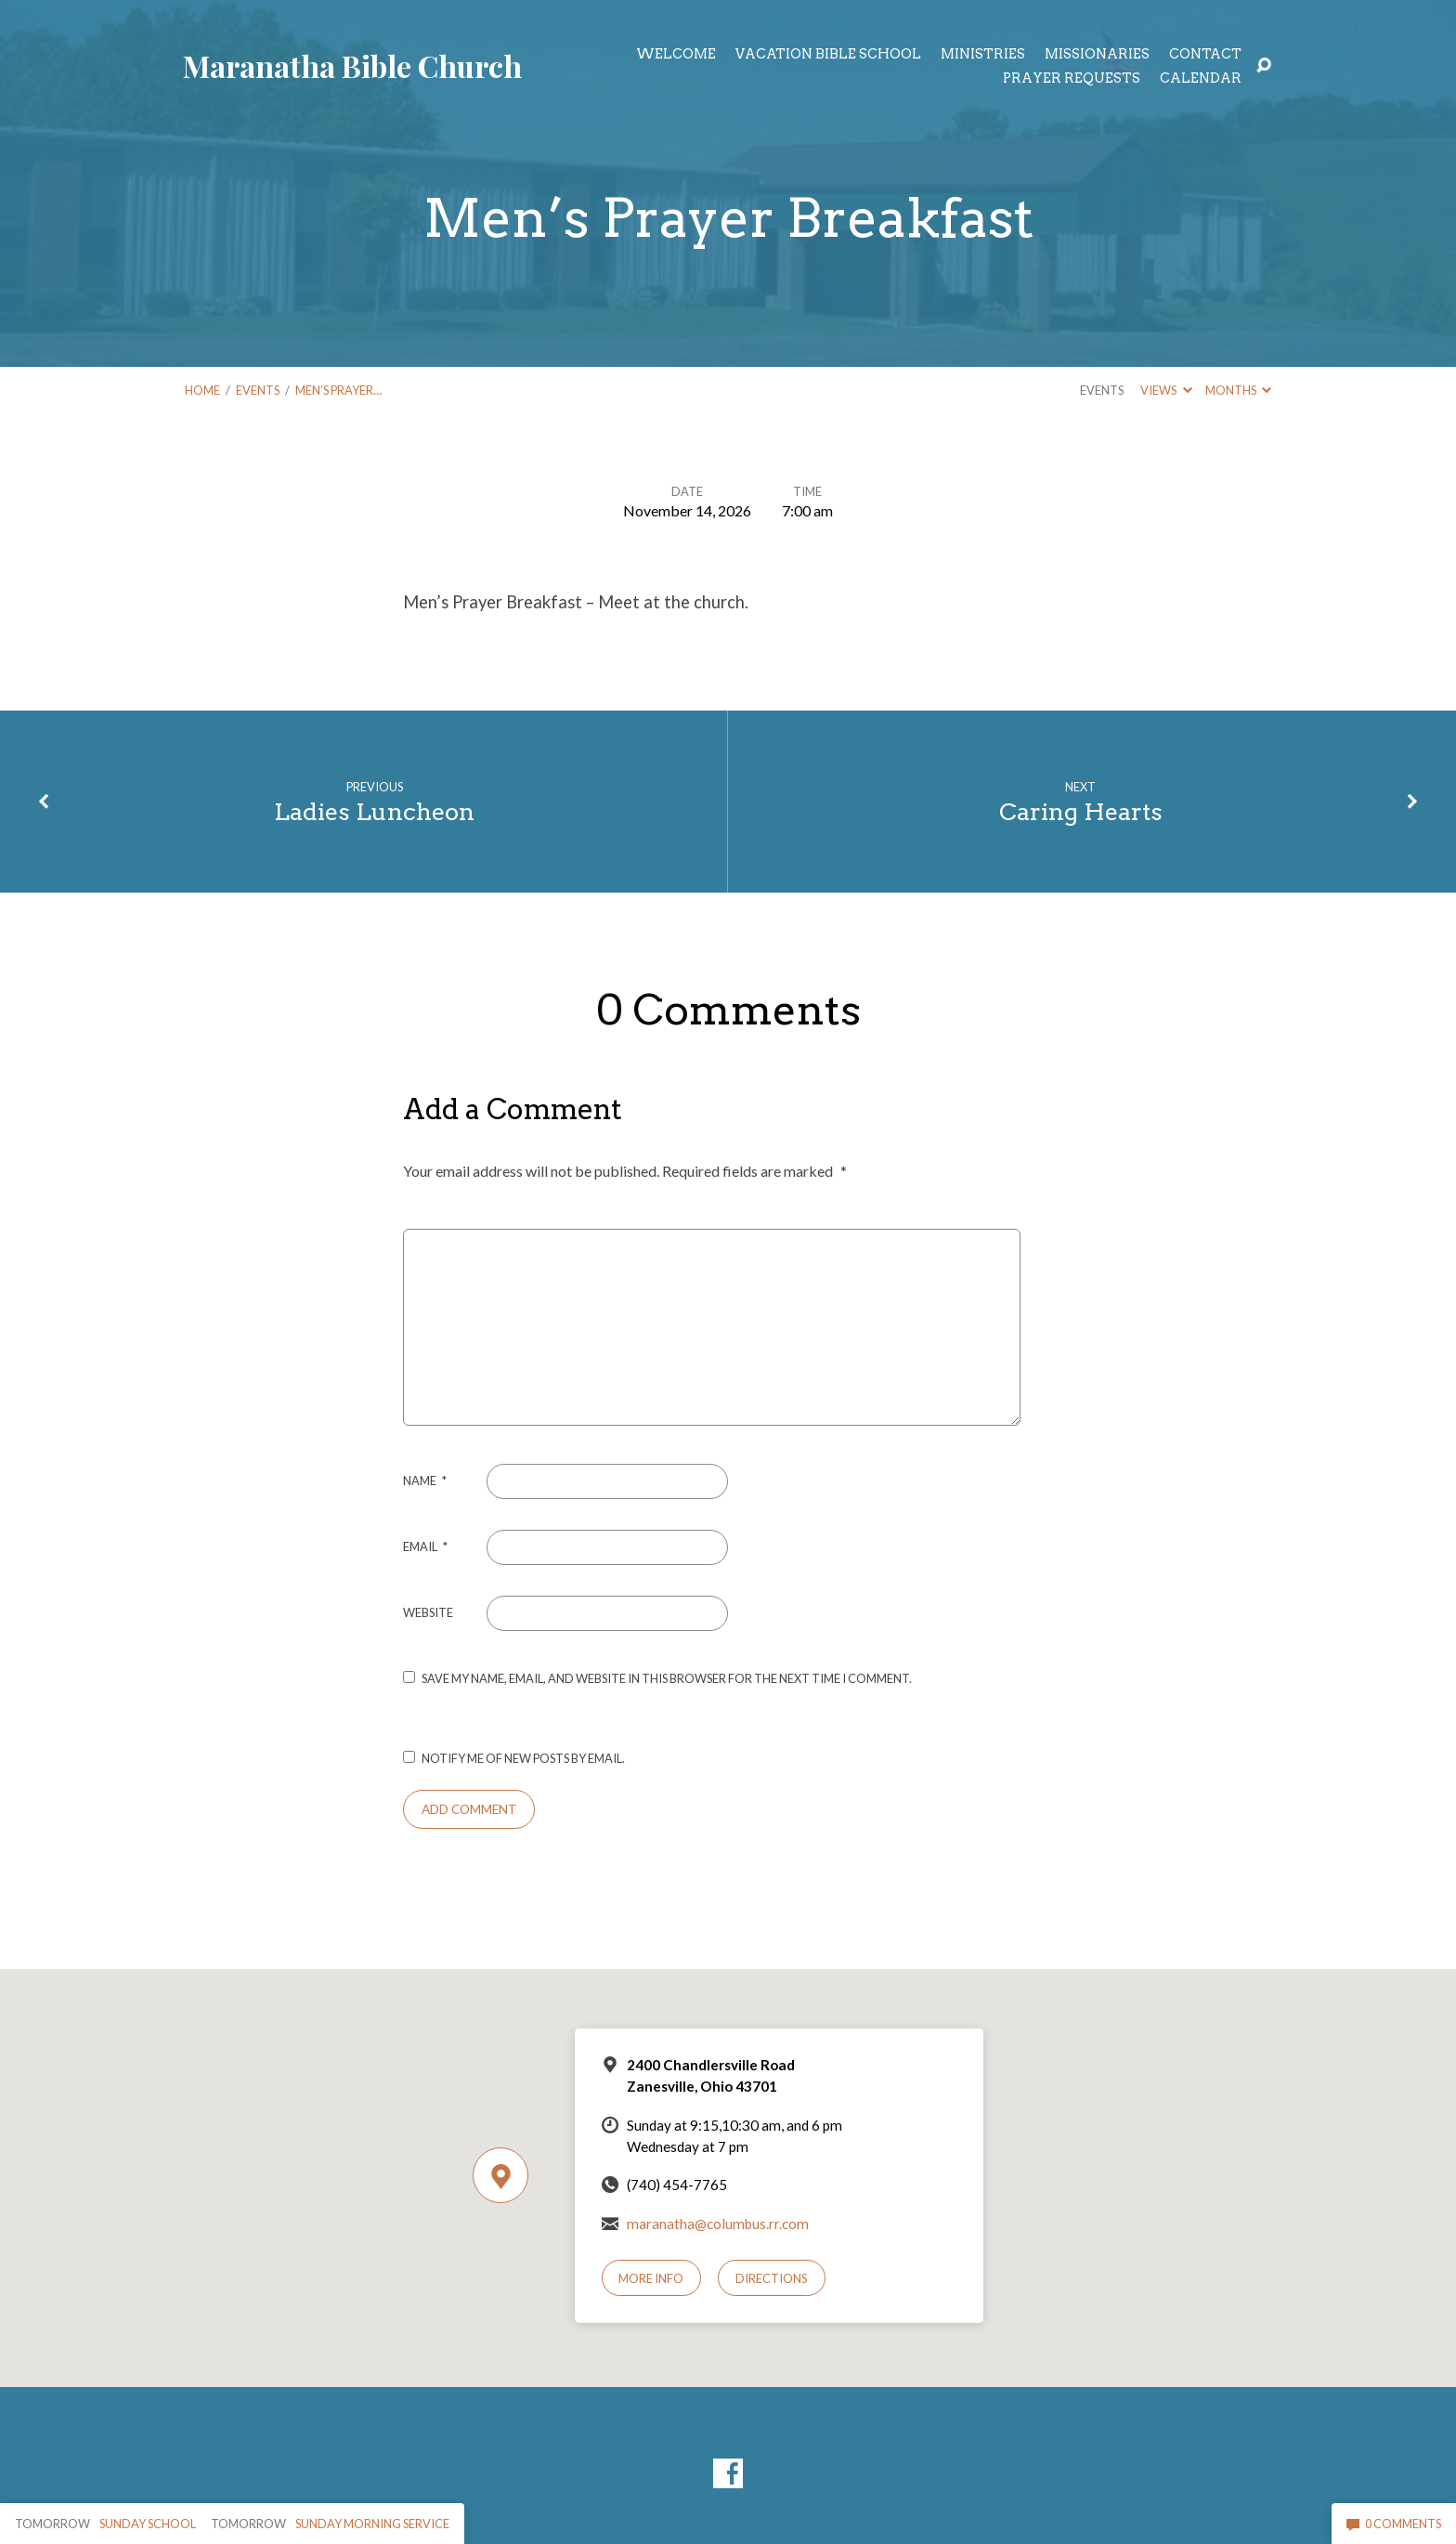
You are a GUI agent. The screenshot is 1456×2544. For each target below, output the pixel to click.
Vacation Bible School (828, 53)
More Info (650, 2278)
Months (1238, 390)
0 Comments (1393, 2523)
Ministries (983, 53)
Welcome (676, 53)
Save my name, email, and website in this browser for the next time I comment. (667, 1678)
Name (425, 1480)
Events (258, 390)
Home (202, 390)
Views (1165, 390)
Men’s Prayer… (338, 390)
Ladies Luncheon (374, 811)
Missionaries (1097, 53)
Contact (1205, 53)
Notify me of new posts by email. (523, 1758)
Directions (771, 2278)
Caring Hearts (1081, 811)
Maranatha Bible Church (352, 65)
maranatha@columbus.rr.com (718, 2223)
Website (428, 1612)
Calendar (1201, 78)
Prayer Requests (1071, 78)
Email (425, 1546)
